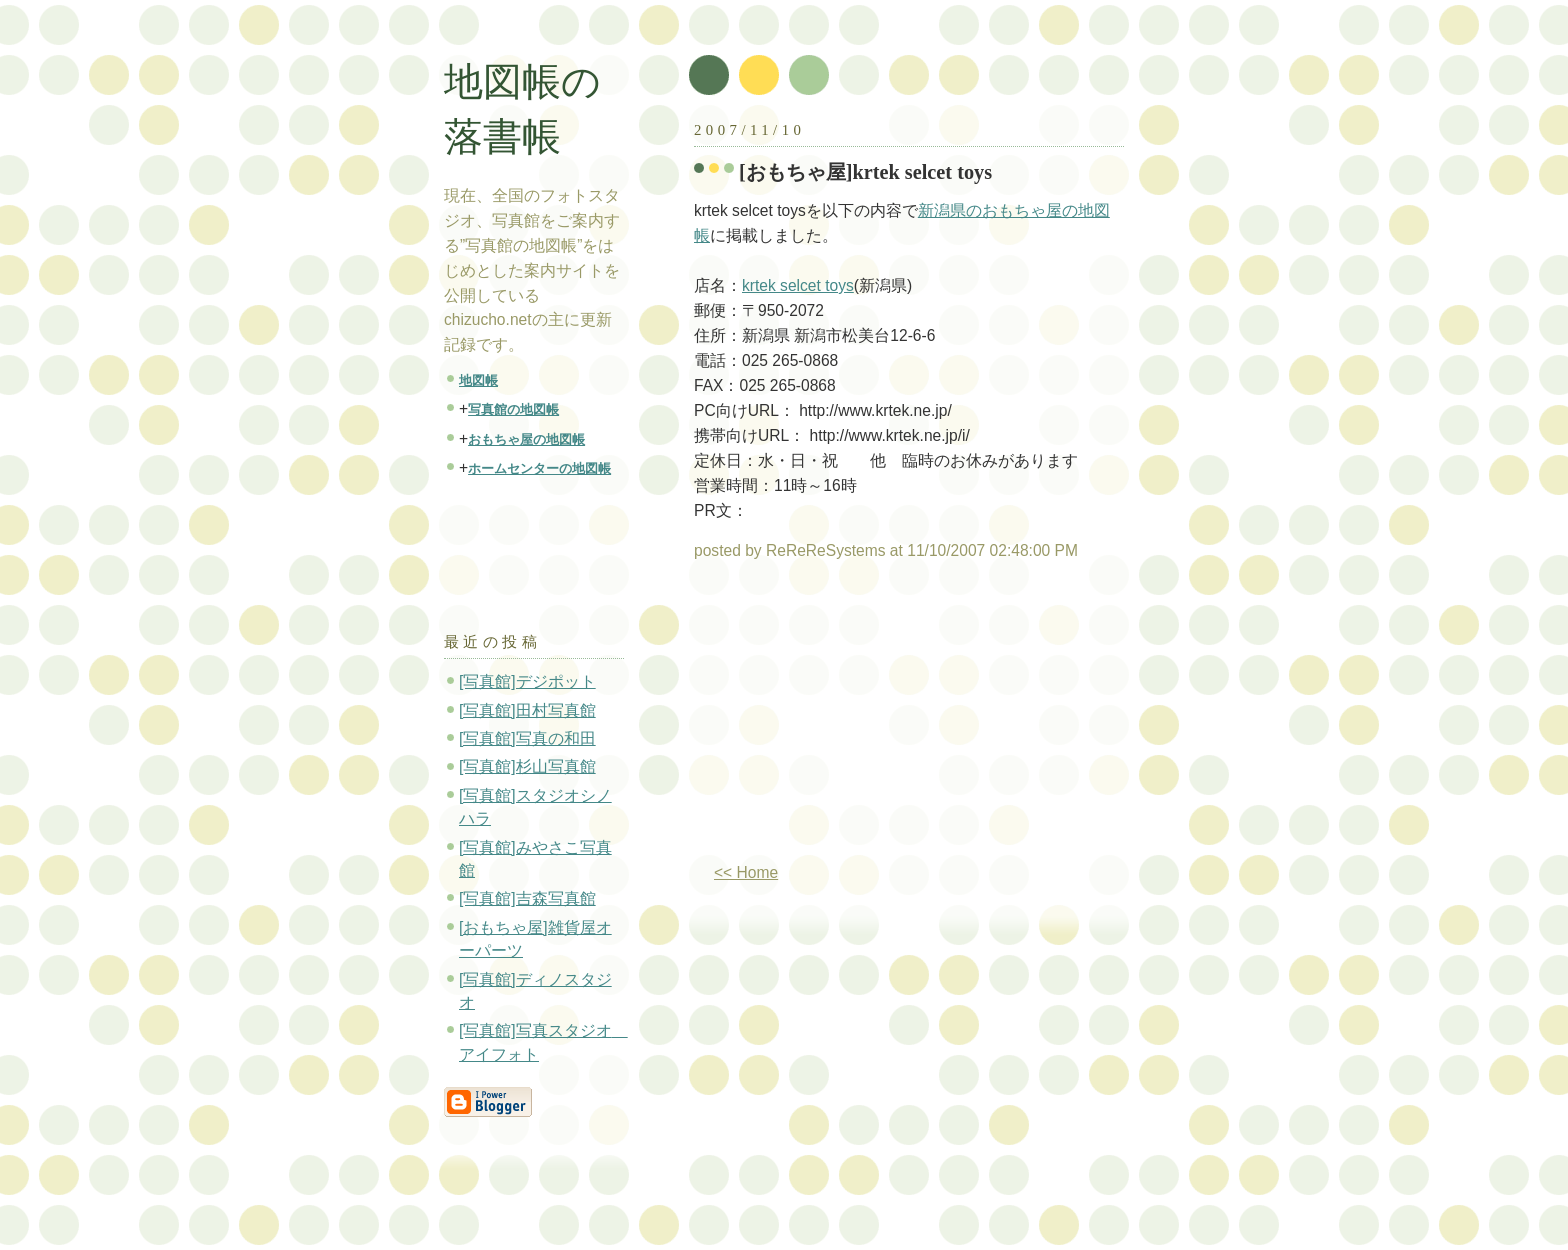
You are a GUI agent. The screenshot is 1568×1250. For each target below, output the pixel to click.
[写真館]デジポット (527, 681)
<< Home (746, 872)
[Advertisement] (862, 720)
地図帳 (478, 380)
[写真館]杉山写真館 (527, 766)
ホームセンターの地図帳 (539, 468)
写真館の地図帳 (513, 409)
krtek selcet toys (798, 285)
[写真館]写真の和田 (527, 738)
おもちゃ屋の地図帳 (526, 439)
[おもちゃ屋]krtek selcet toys (865, 172)
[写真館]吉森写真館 (527, 898)
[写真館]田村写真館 (527, 710)
